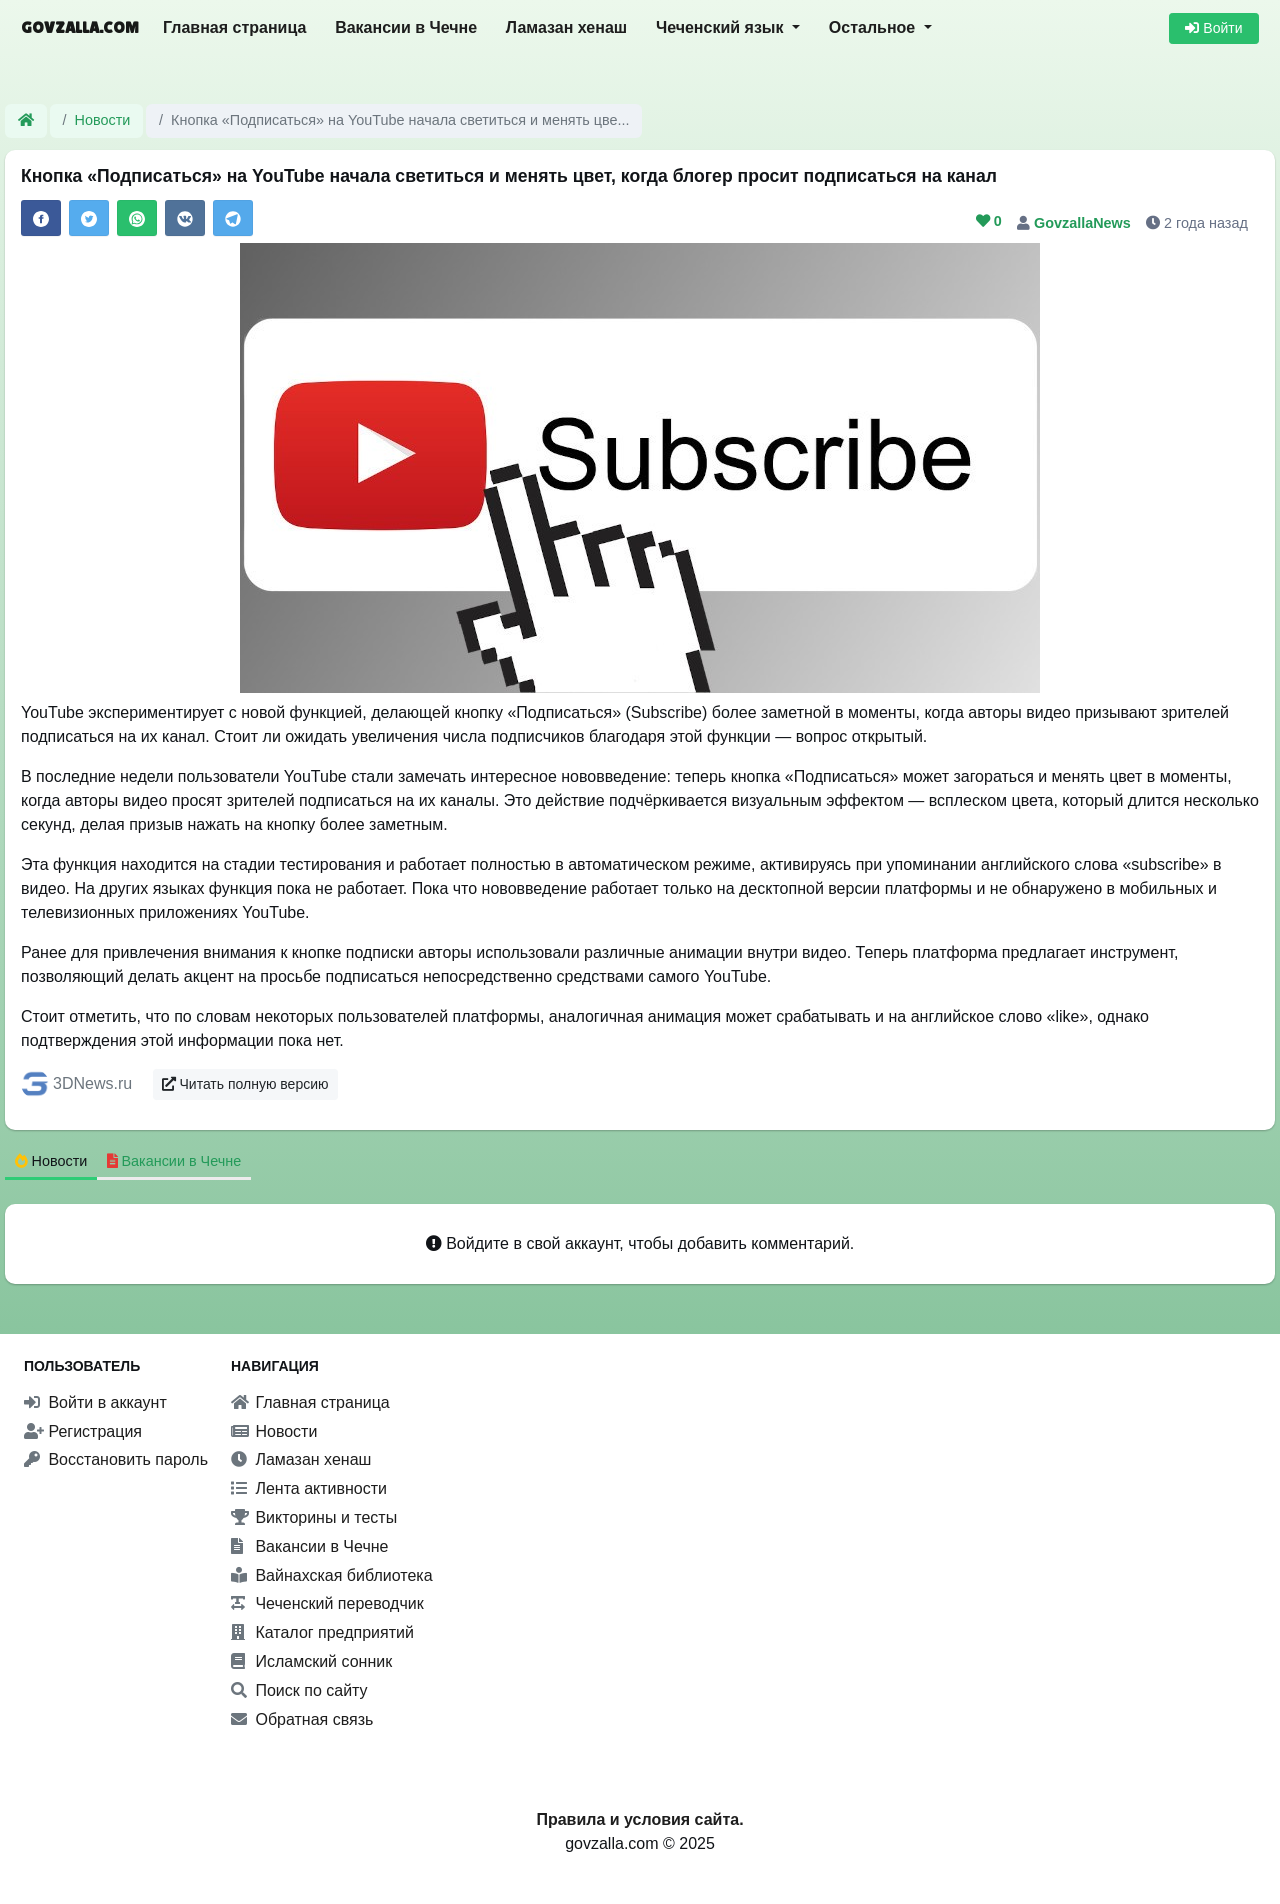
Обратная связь (302, 1719)
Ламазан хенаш (566, 27)
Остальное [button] (874, 27)
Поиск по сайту (299, 1690)
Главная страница (234, 27)
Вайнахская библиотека (332, 1575)
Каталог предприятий (322, 1632)
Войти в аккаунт (95, 1402)
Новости (103, 120)
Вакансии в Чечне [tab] (174, 1161)
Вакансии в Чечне (406, 27)
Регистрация (83, 1431)
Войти (1213, 28)
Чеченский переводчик (327, 1603)
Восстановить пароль (116, 1459)
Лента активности (309, 1488)
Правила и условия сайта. (639, 1819)
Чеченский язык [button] (722, 27)
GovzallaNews (1084, 223)
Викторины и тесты (314, 1517)
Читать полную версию (245, 1084)
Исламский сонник (311, 1661)
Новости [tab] (51, 1161)
